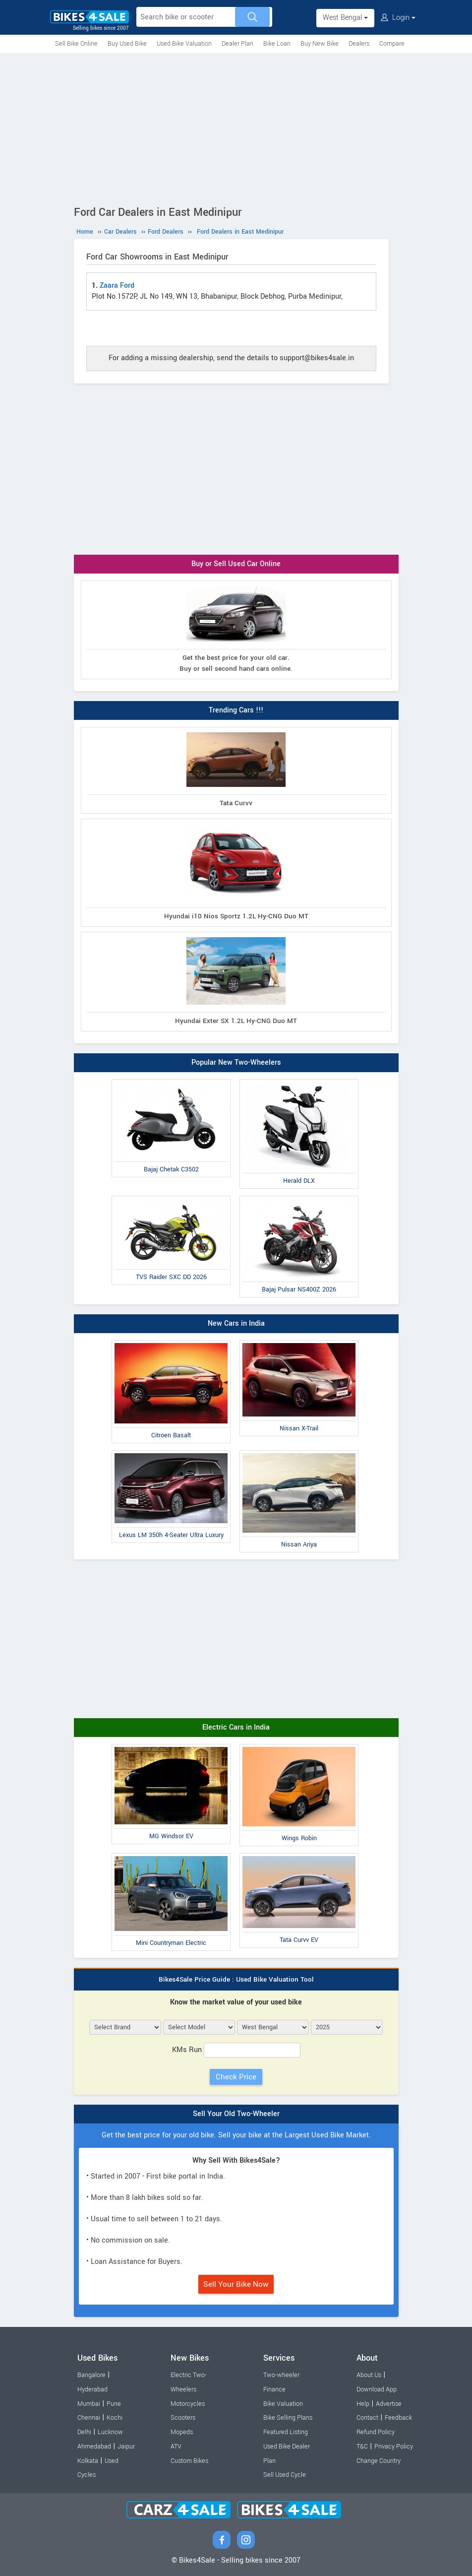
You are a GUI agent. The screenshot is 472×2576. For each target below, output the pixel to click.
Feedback (398, 2417)
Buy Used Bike (127, 43)
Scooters (183, 2417)
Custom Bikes (189, 2460)
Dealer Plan (237, 43)
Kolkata (87, 2460)
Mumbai (88, 2403)
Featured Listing (285, 2432)
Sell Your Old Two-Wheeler (236, 2114)
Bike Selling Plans (287, 2417)
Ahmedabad (94, 2446)
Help (362, 2403)
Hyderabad (92, 2389)
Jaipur (126, 2446)
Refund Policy (375, 2432)
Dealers (359, 43)
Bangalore (91, 2375)
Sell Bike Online (76, 43)
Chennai (88, 2417)
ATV (176, 2446)
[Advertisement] (236, 127)
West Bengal (345, 17)
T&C (362, 2446)
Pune (114, 2403)
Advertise (389, 2403)
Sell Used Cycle (284, 2474)
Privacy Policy (393, 2446)
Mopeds (182, 2432)
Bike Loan (277, 43)
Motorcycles (188, 2403)
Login (398, 17)
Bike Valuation (283, 2403)
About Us (368, 2375)
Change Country (378, 2460)
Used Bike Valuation (184, 43)
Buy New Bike (319, 43)
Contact (367, 2417)
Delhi (84, 2432)
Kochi (114, 2417)
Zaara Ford (117, 285)
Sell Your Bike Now (236, 2284)
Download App (376, 2389)
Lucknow (110, 2432)
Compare (392, 43)
